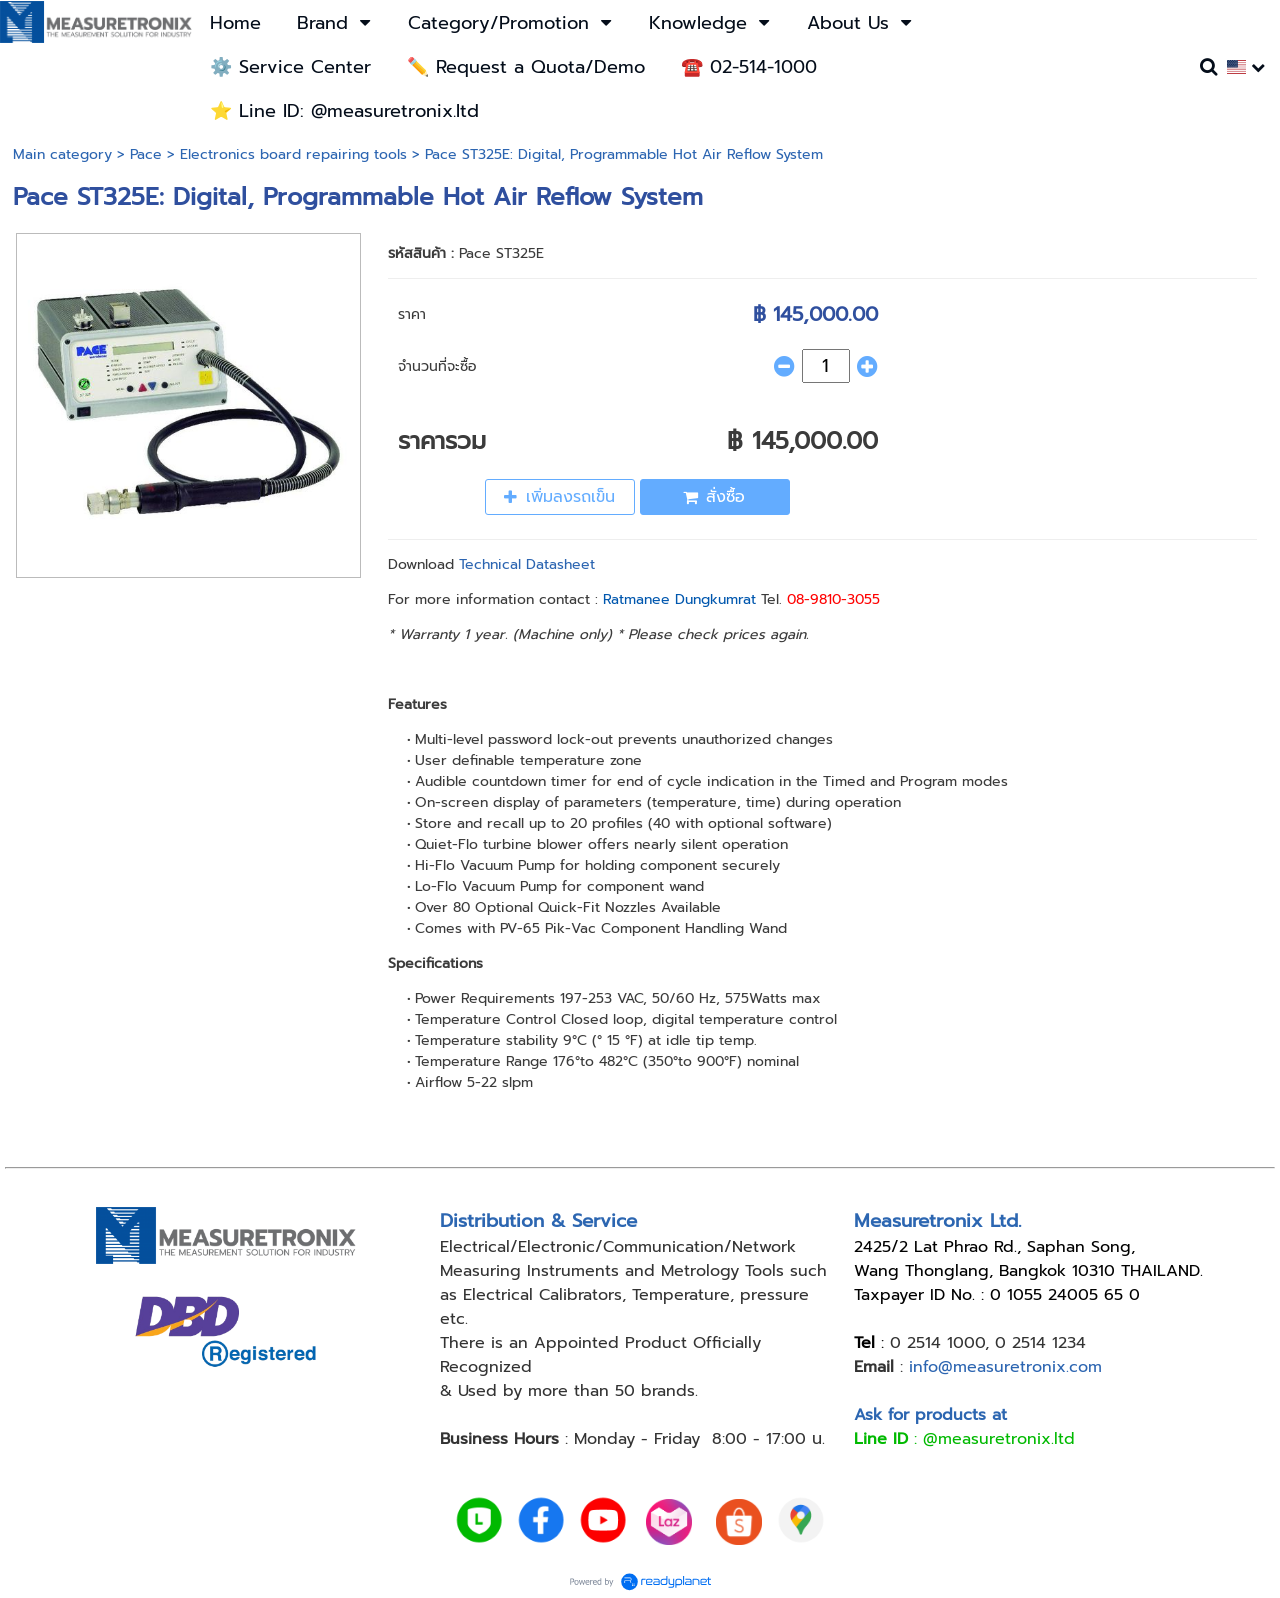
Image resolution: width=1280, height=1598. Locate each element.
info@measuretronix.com (1005, 1367)
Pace (146, 154)
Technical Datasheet (527, 564)
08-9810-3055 (833, 599)
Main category (62, 154)
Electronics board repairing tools (293, 154)
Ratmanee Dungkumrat (679, 599)
